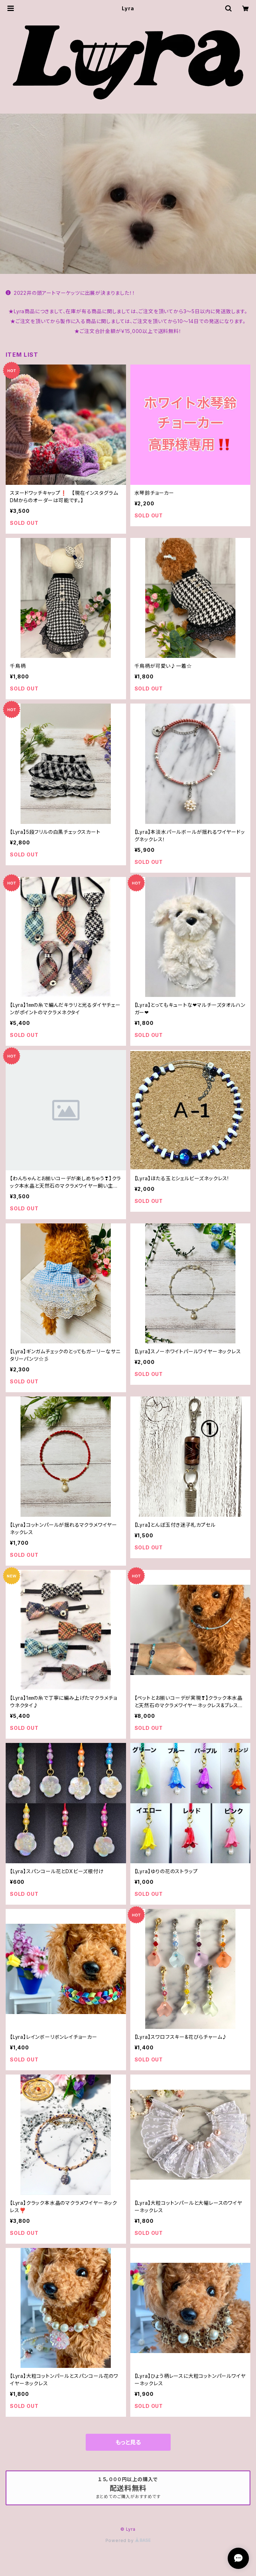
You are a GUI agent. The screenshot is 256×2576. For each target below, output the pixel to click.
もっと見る (128, 2442)
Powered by (128, 2540)
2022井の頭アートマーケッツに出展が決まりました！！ (70, 293)
